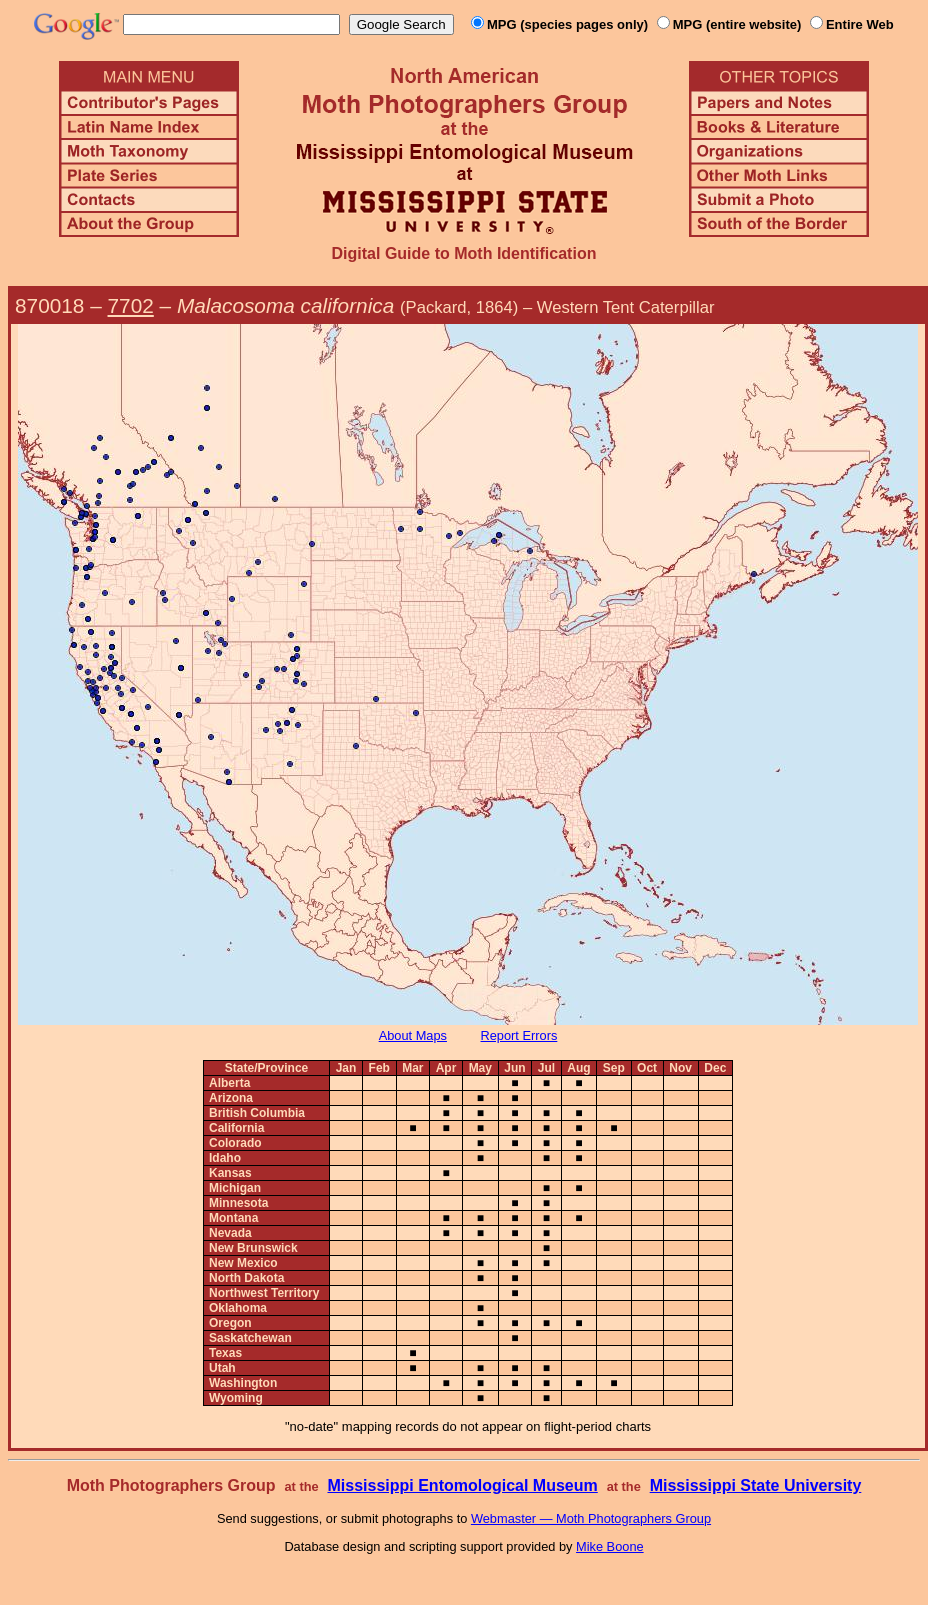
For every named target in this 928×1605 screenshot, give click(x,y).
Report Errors (519, 1035)
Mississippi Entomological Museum (462, 1485)
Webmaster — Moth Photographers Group (591, 1518)
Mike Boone (610, 1546)
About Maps (413, 1035)
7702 (131, 305)
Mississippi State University (756, 1485)
